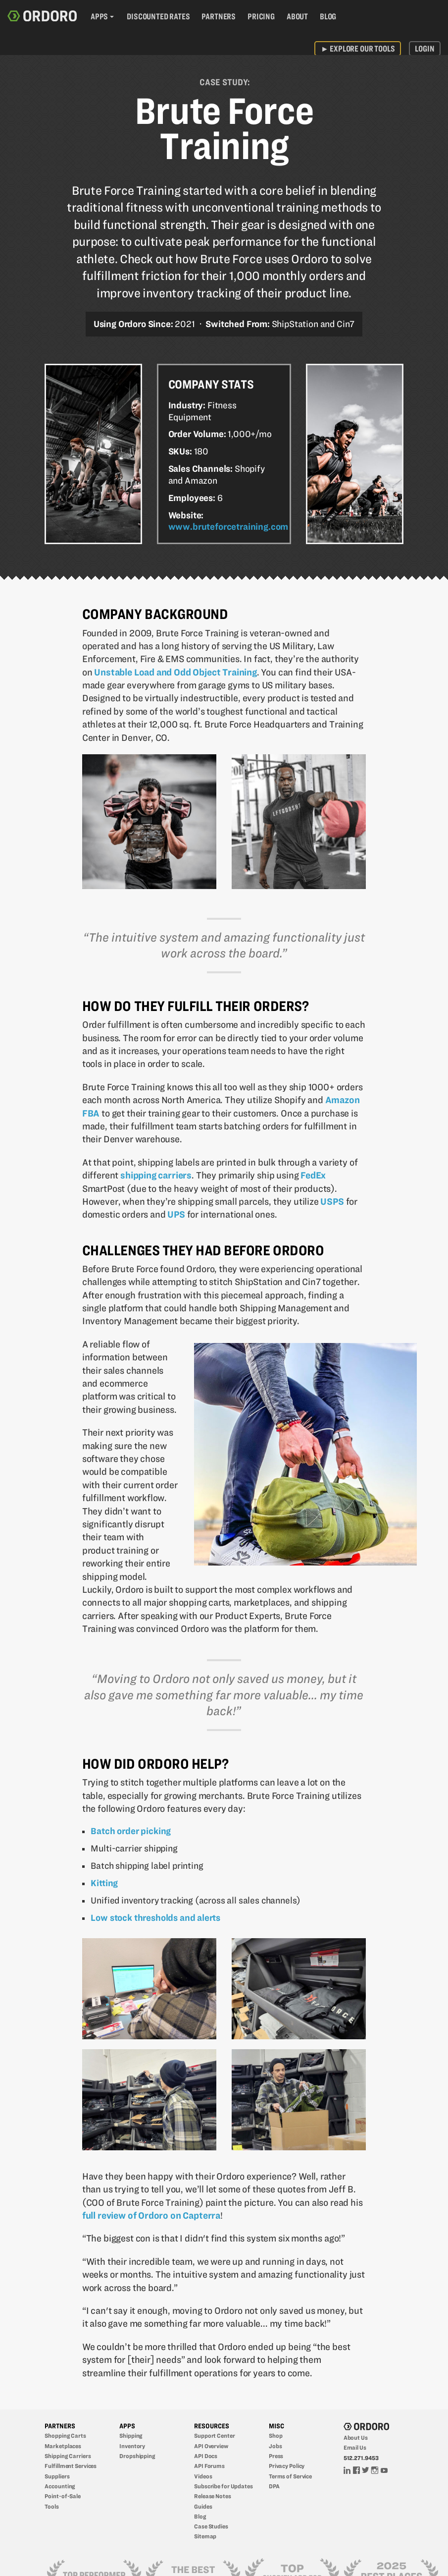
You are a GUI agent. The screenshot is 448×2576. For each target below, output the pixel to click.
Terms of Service (290, 2476)
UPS (176, 1214)
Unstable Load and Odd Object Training (175, 672)
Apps (99, 16)
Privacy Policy (286, 2466)
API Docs (205, 2456)
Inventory (132, 2446)
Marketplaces (63, 2446)
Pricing (261, 16)
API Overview (211, 2446)
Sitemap (205, 2536)
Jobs (275, 2446)
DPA (274, 2486)
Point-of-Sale (63, 2496)
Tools (51, 2506)
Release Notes (212, 2496)
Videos (203, 2476)
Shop (276, 2435)
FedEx (313, 1175)
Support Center (214, 2435)
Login (424, 48)
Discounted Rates (158, 16)
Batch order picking (131, 1831)
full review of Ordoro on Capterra (151, 2215)
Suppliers (57, 2476)
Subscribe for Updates (223, 2486)
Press (276, 2456)
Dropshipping (137, 2456)
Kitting (104, 1883)
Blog (328, 16)
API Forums (209, 2466)
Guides (203, 2506)
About (297, 16)
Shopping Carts (65, 2435)
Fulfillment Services (71, 2466)
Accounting (60, 2486)
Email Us (355, 2447)
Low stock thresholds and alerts (155, 1917)
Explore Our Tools (358, 48)
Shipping (131, 2435)
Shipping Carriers (68, 2456)
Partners (218, 16)
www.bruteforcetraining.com (228, 526)
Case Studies (211, 2526)
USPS (332, 1201)
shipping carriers (156, 1175)
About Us (356, 2437)
